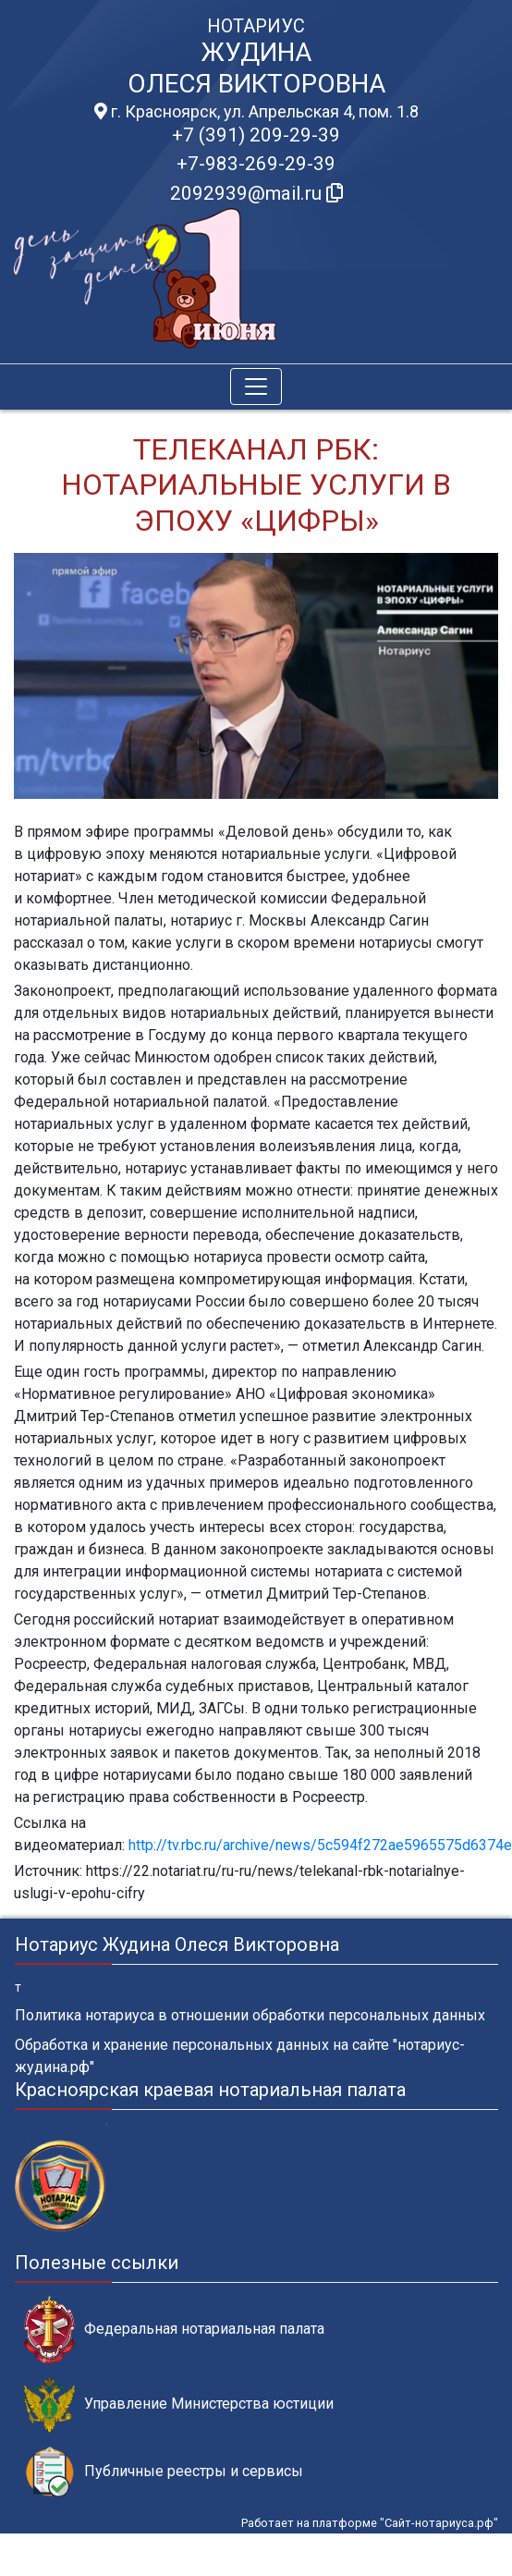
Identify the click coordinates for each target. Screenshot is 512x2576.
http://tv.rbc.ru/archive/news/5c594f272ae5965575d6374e (318, 1845)
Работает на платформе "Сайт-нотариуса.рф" (369, 2523)
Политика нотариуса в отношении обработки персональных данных (250, 2015)
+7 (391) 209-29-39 (256, 135)
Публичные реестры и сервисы (163, 2472)
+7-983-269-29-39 (256, 164)
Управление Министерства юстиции (179, 2404)
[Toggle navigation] (256, 386)
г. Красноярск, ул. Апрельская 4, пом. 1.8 (256, 112)
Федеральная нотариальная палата (174, 2329)
